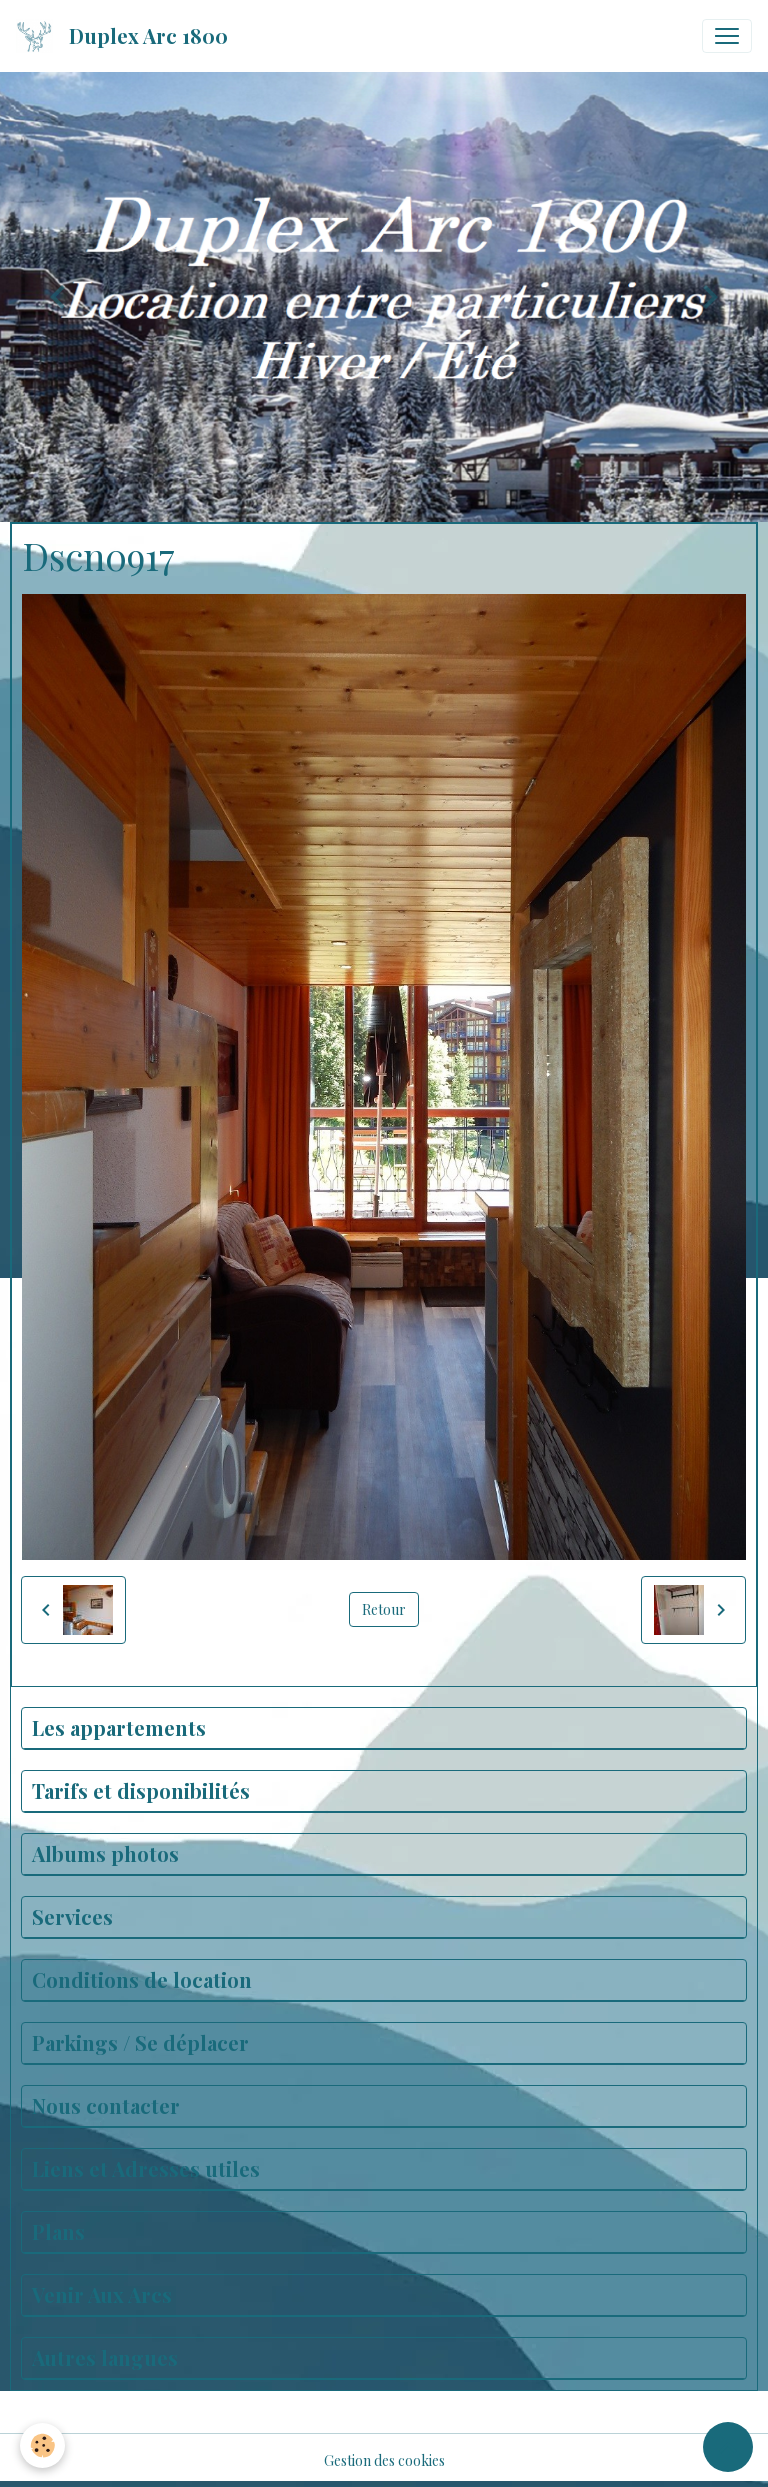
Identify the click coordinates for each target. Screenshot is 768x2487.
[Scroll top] (728, 2447)
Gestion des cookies (384, 2460)
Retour (384, 1609)
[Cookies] (42, 2445)
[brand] (126, 36)
